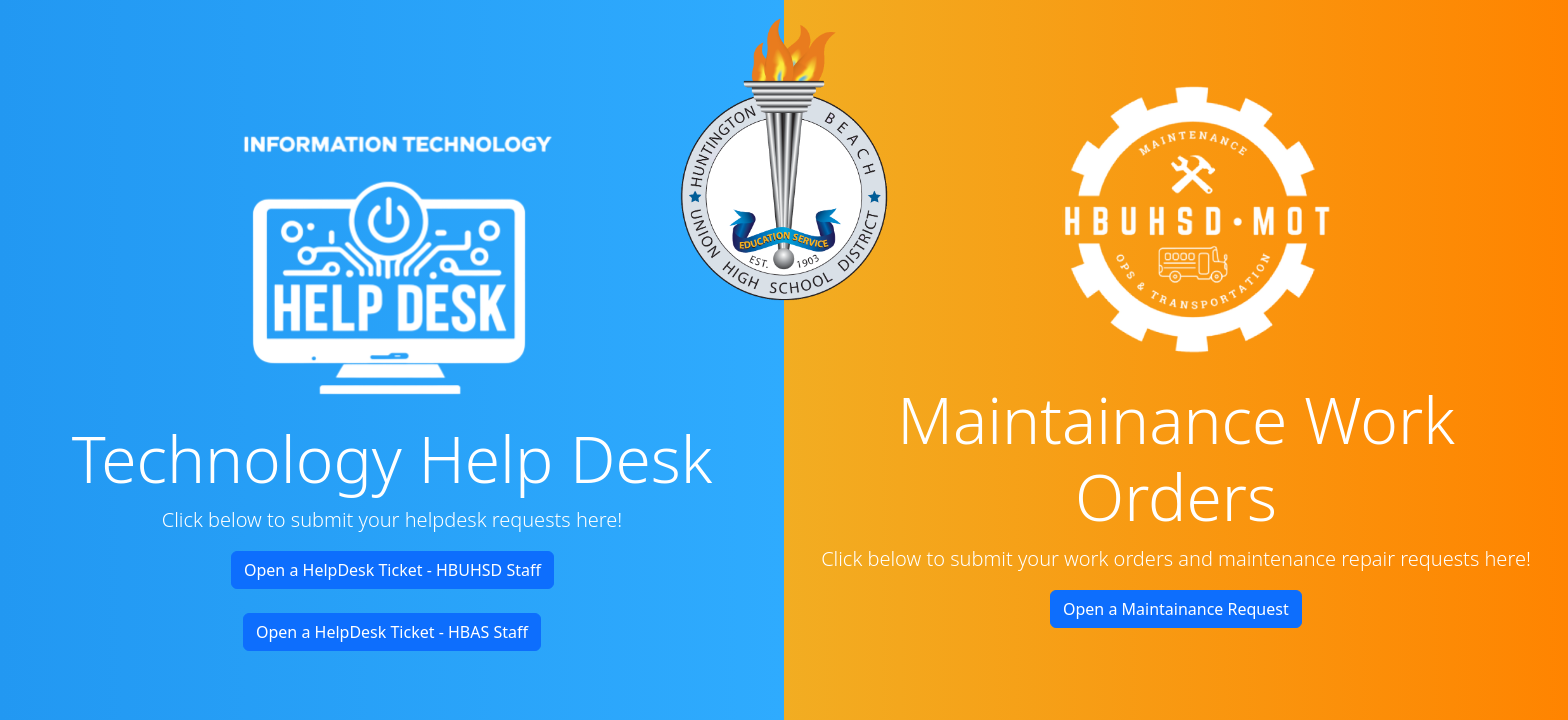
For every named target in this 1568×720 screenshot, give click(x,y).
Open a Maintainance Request (1176, 609)
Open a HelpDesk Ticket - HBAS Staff (392, 632)
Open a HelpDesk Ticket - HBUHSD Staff (392, 570)
